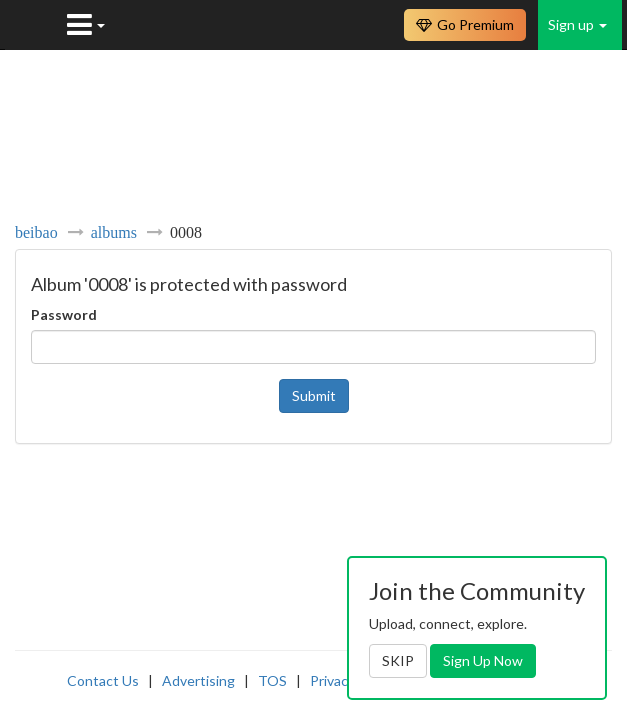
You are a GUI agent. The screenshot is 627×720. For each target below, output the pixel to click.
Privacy (332, 680)
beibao (36, 232)
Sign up (577, 24)
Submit (314, 395)
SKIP (398, 660)
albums (114, 232)
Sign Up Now (483, 660)
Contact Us (103, 680)
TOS (272, 680)
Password (64, 314)
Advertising (198, 680)
